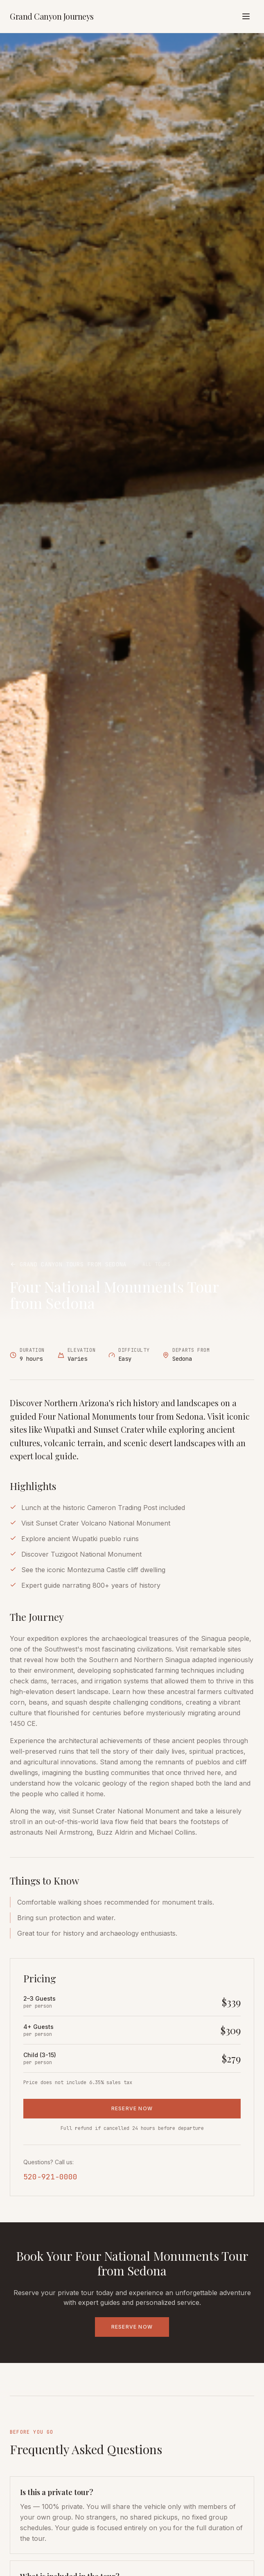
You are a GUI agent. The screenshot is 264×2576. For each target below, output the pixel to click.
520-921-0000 (50, 2176)
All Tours (156, 1264)
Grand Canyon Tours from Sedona (68, 1264)
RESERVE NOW (132, 2108)
